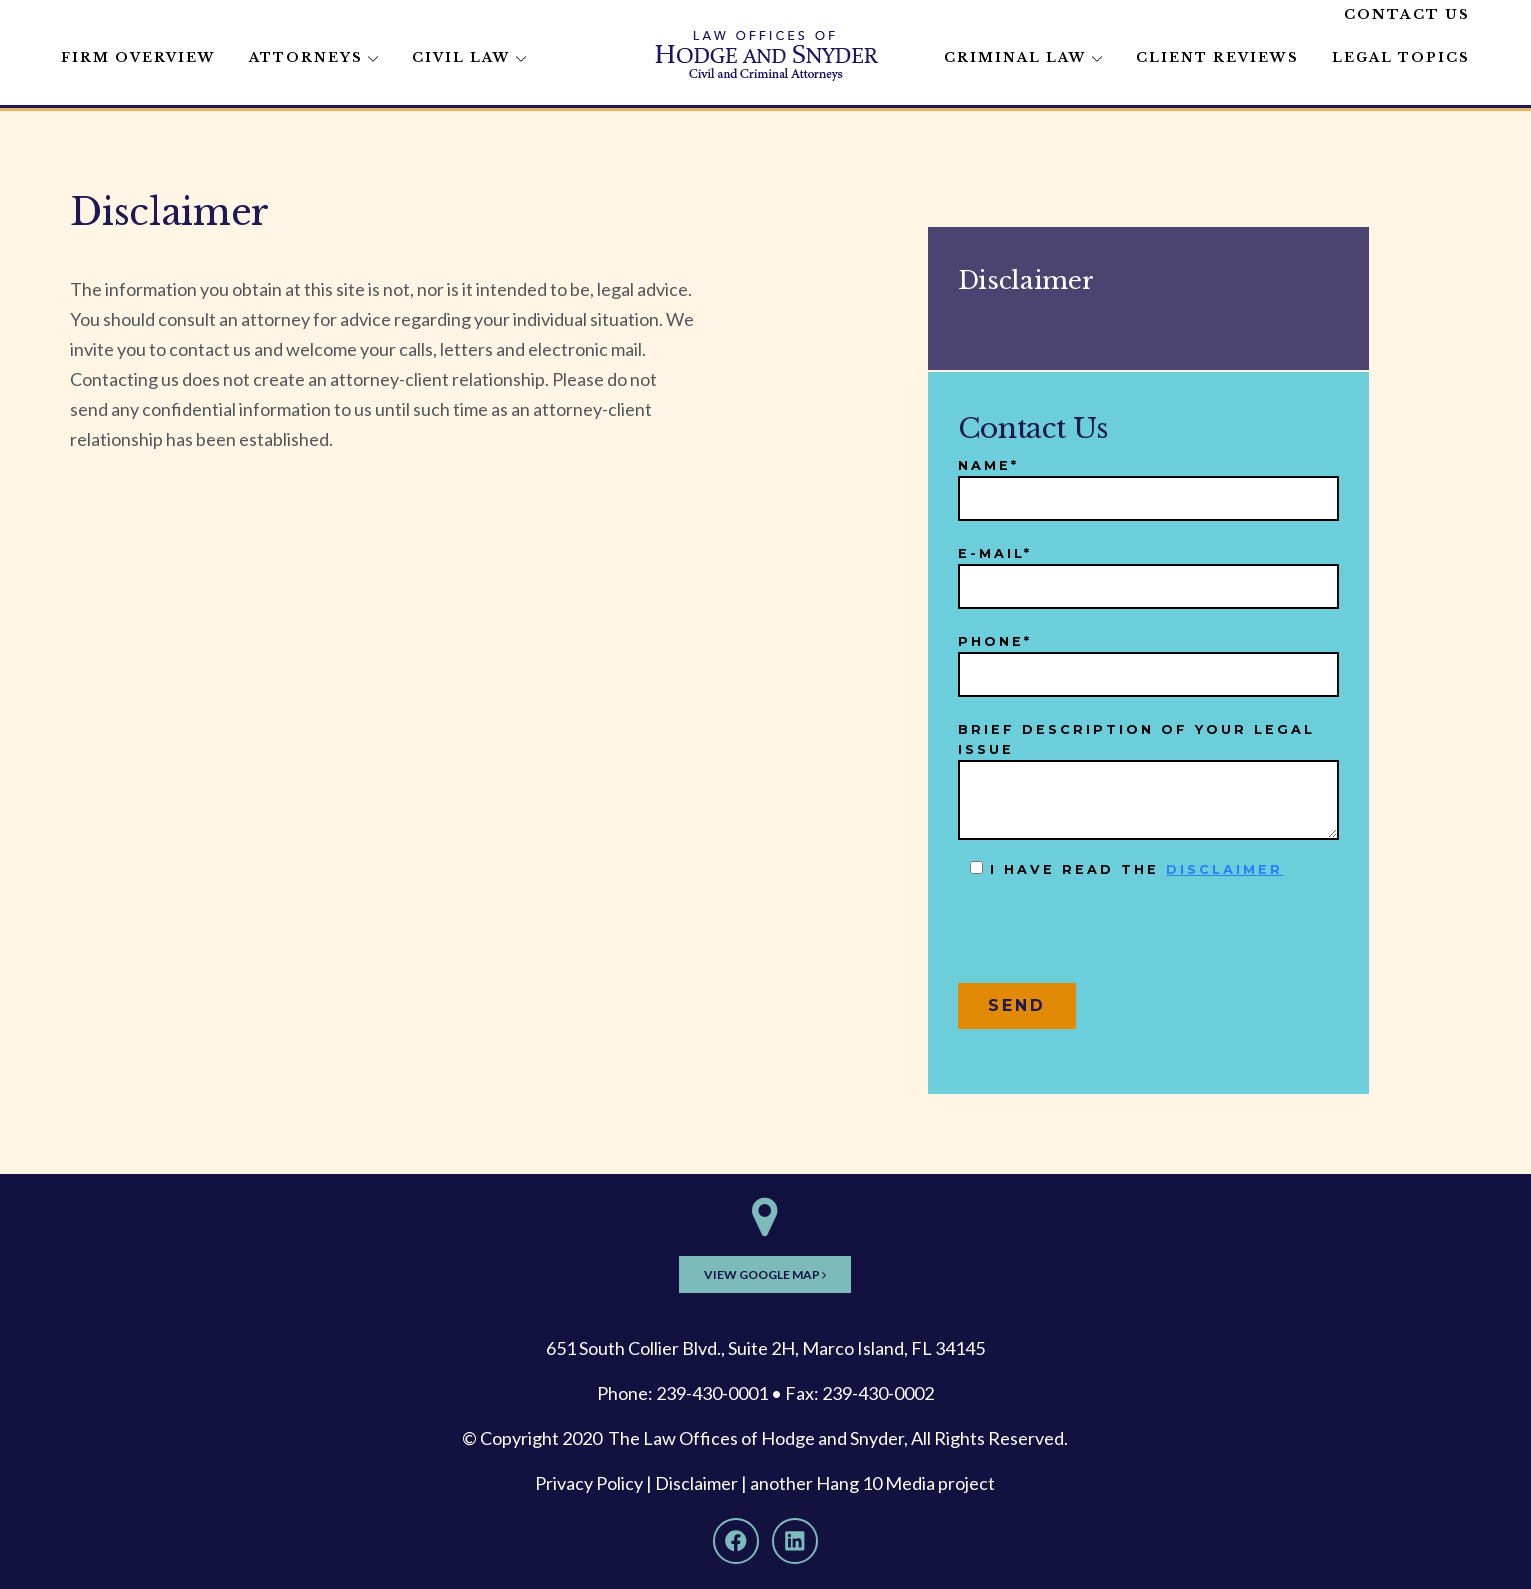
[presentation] (1110, 939)
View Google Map (765, 1274)
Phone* (1148, 658)
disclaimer (1224, 869)
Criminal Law (1015, 57)
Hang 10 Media (875, 1483)
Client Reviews (1217, 57)
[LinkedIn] (795, 1541)
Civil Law (461, 57)
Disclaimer (696, 1483)
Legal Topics (1401, 57)
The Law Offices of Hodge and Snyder (756, 1438)
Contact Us (1407, 14)
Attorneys (306, 57)
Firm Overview (138, 57)
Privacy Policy (589, 1483)
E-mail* (1148, 570)
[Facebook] (736, 1541)
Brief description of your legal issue (1148, 781)
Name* (1148, 482)
